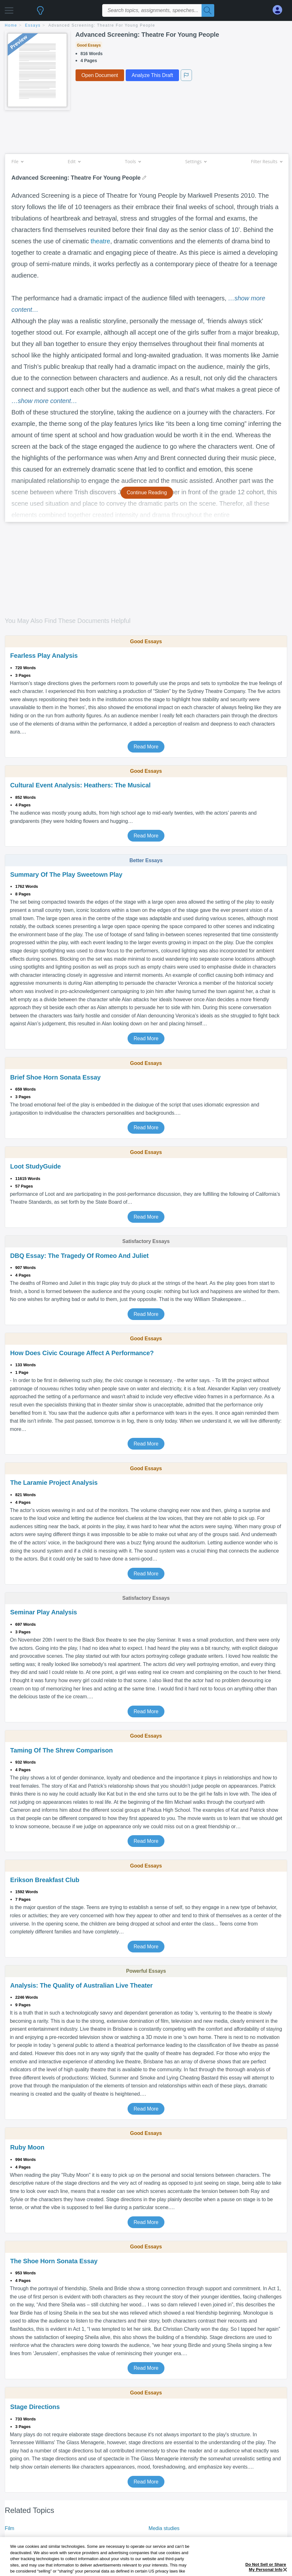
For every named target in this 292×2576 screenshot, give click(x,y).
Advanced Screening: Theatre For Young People (102, 25)
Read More (146, 746)
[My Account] (280, 10)
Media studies (164, 2528)
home (11, 25)
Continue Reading (147, 492)
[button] (9, 8)
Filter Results (266, 161)
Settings (195, 161)
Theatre (13, 2539)
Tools (133, 161)
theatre (100, 241)
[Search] (208, 10)
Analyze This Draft (152, 75)
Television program (169, 2539)
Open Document (100, 75)
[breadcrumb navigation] (146, 25)
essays (33, 25)
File (17, 161)
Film (9, 2528)
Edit (74, 161)
